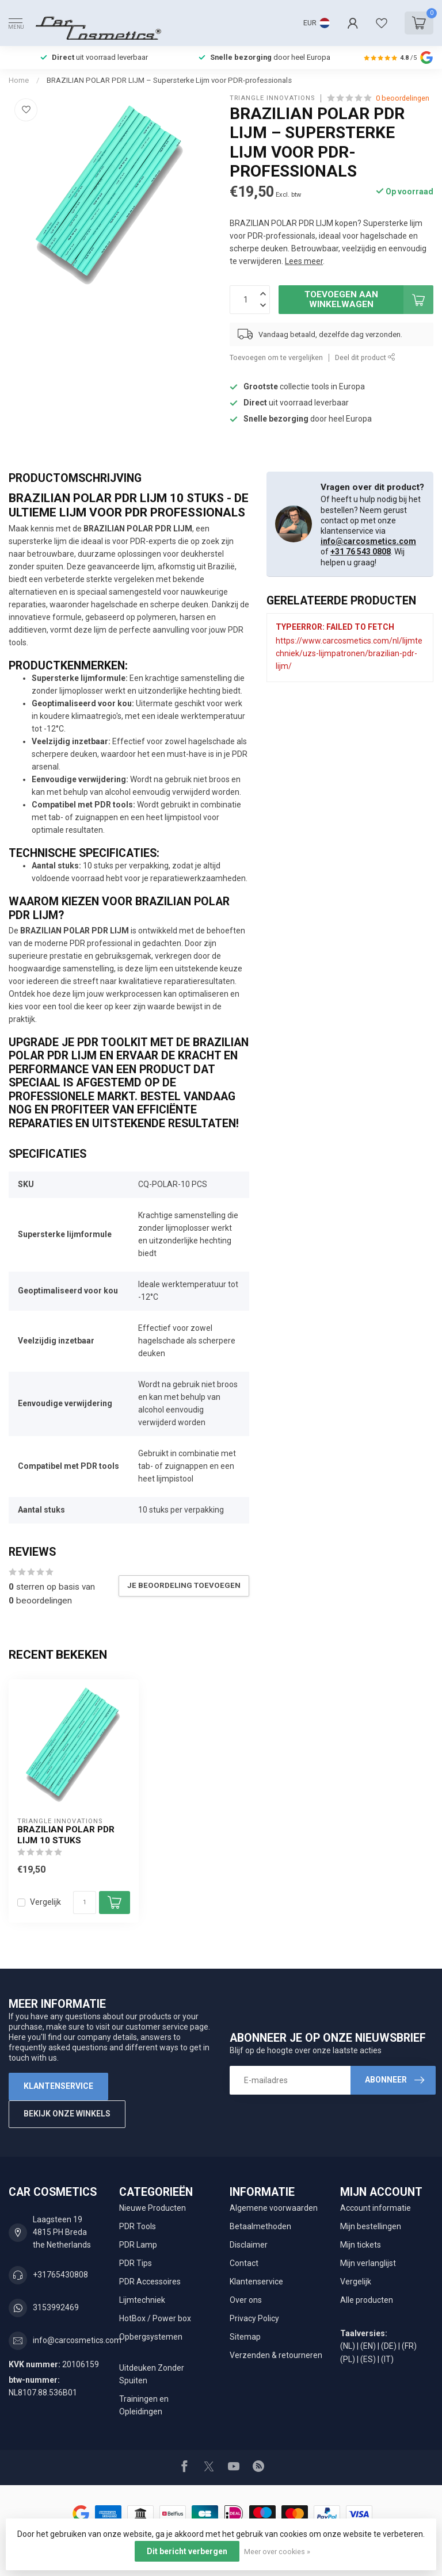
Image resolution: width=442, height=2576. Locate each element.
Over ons (246, 2300)
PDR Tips (135, 2263)
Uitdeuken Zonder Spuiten (151, 2374)
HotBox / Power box (155, 2318)
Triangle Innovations (272, 98)
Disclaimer (249, 2244)
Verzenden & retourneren (276, 2355)
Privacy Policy (254, 2318)
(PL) (347, 2359)
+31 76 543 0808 (360, 551)
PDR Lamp (138, 2244)
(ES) (368, 2359)
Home (19, 80)
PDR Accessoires (150, 2281)
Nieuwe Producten (152, 2208)
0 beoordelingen (402, 98)
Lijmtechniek (142, 2300)
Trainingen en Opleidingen (144, 2405)
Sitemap (245, 2336)
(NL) (347, 2346)
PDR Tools (137, 2226)
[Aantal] (84, 1902)
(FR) (409, 2346)
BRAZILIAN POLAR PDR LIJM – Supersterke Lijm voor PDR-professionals (169, 80)
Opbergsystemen (150, 2336)
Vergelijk (45, 1902)
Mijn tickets (360, 2244)
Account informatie (375, 2208)
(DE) (389, 2346)
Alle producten (366, 2300)
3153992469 (56, 2307)
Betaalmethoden (260, 2226)
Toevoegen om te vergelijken (276, 357)
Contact (244, 2263)
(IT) (387, 2359)
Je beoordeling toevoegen (184, 1585)
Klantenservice (58, 2086)
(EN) (368, 2346)
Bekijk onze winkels (67, 2113)
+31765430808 (60, 2274)
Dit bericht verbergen (187, 2551)
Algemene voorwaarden (274, 2208)
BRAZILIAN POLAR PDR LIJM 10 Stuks (66, 1834)
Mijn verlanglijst (368, 2263)
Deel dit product (365, 357)
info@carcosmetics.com (368, 541)
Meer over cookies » (277, 2551)
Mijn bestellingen (370, 2226)
